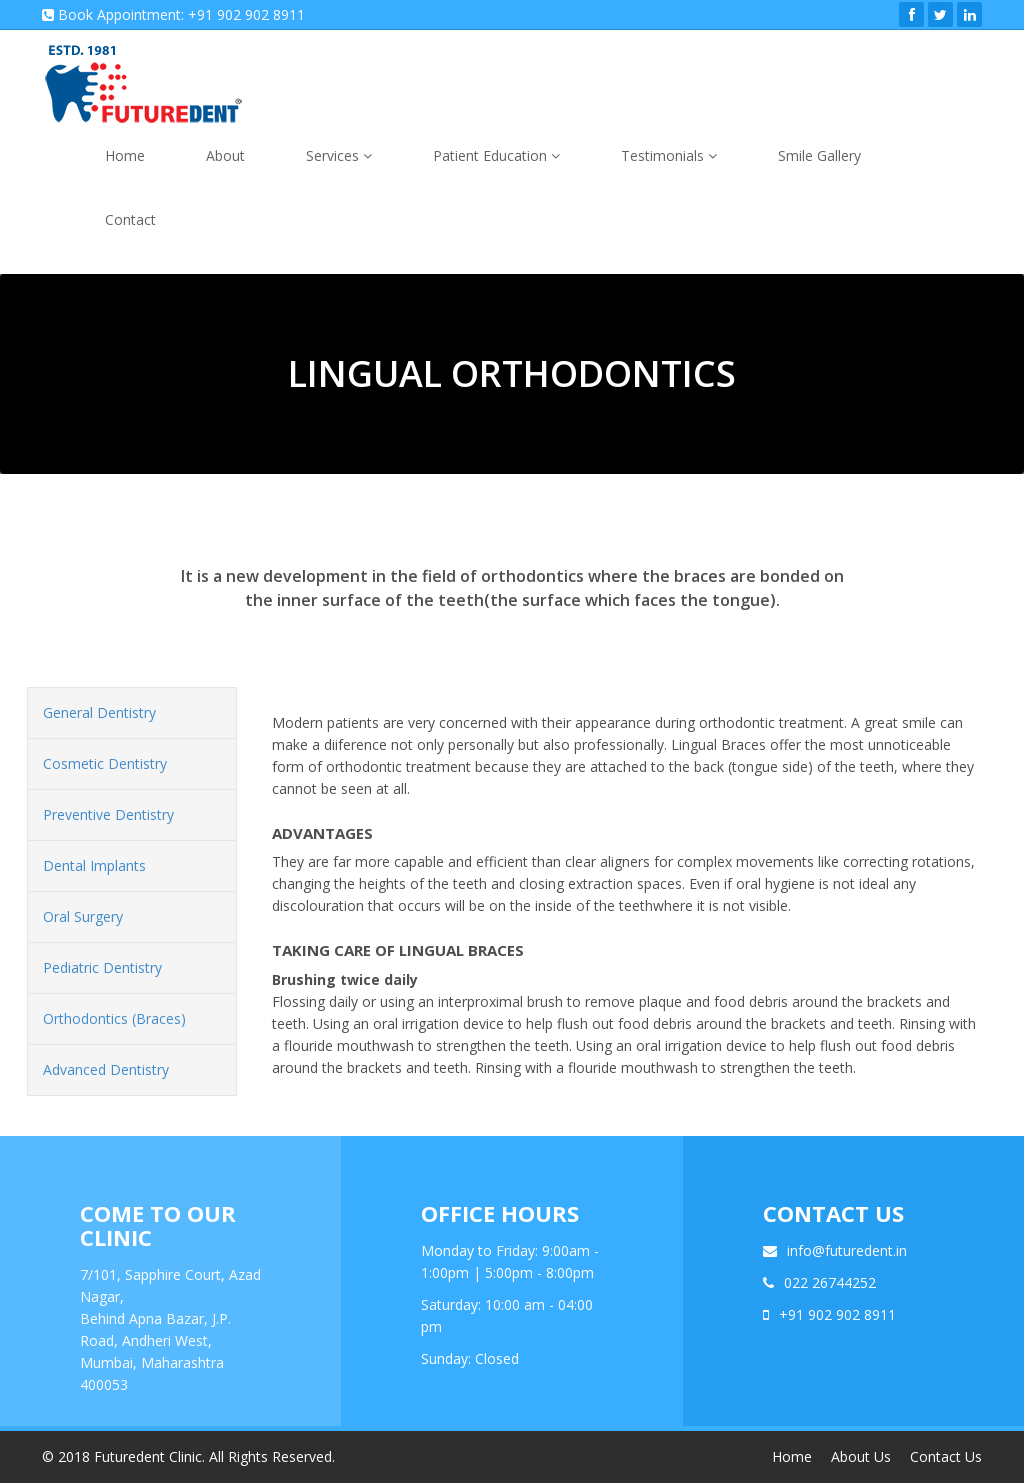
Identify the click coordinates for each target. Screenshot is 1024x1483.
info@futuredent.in (847, 1250)
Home (125, 155)
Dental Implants (94, 865)
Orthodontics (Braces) (114, 1018)
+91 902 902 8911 (837, 1314)
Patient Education (496, 155)
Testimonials (669, 155)
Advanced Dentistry (106, 1069)
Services (339, 155)
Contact (130, 219)
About (225, 155)
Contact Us (946, 1456)
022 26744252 (830, 1282)
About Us (861, 1456)
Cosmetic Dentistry (105, 763)
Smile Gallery (819, 155)
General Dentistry (99, 712)
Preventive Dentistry (108, 814)
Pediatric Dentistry (102, 967)
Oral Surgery (83, 916)
